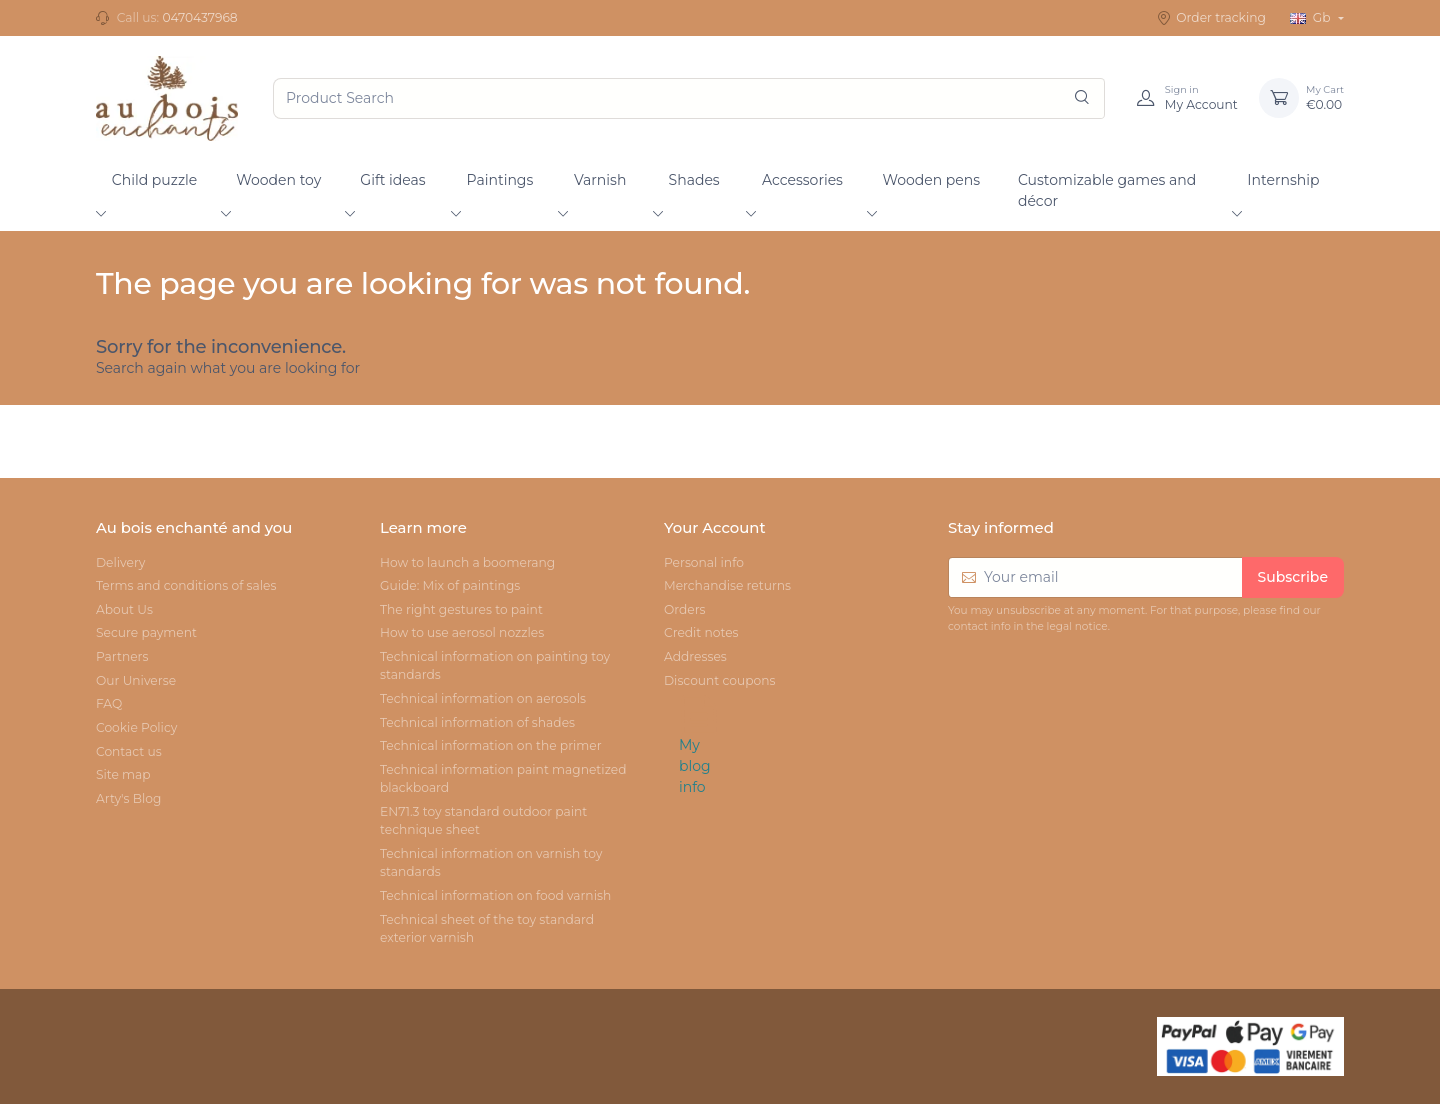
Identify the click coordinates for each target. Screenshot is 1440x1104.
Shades (694, 180)
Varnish (600, 180)
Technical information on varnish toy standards (491, 862)
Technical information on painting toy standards (495, 665)
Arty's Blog (128, 798)
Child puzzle (155, 180)
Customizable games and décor (1107, 190)
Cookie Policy (136, 727)
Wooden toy (278, 180)
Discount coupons (720, 680)
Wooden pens (931, 180)
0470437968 (199, 17)
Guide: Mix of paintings (450, 585)
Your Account (715, 528)
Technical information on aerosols (483, 698)
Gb (1312, 17)
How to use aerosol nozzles (462, 632)
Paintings (500, 180)
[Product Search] (689, 98)
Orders (685, 609)
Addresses (695, 656)
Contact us (129, 751)
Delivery (120, 562)
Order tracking (1211, 18)
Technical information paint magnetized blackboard (503, 778)
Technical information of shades (477, 722)
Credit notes (701, 632)
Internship (1283, 180)
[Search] (1082, 98)
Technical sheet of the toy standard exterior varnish (487, 928)
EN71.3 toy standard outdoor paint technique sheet (483, 820)
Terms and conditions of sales (186, 585)
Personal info (704, 562)
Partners (122, 656)
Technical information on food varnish (495, 895)
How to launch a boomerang (467, 562)
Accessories (802, 180)
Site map (123, 774)
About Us (124, 609)
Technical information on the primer (491, 745)
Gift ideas (392, 180)
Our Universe (136, 680)
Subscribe (1293, 577)
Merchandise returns (727, 585)
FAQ (109, 703)
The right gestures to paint (461, 609)
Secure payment (146, 632)
